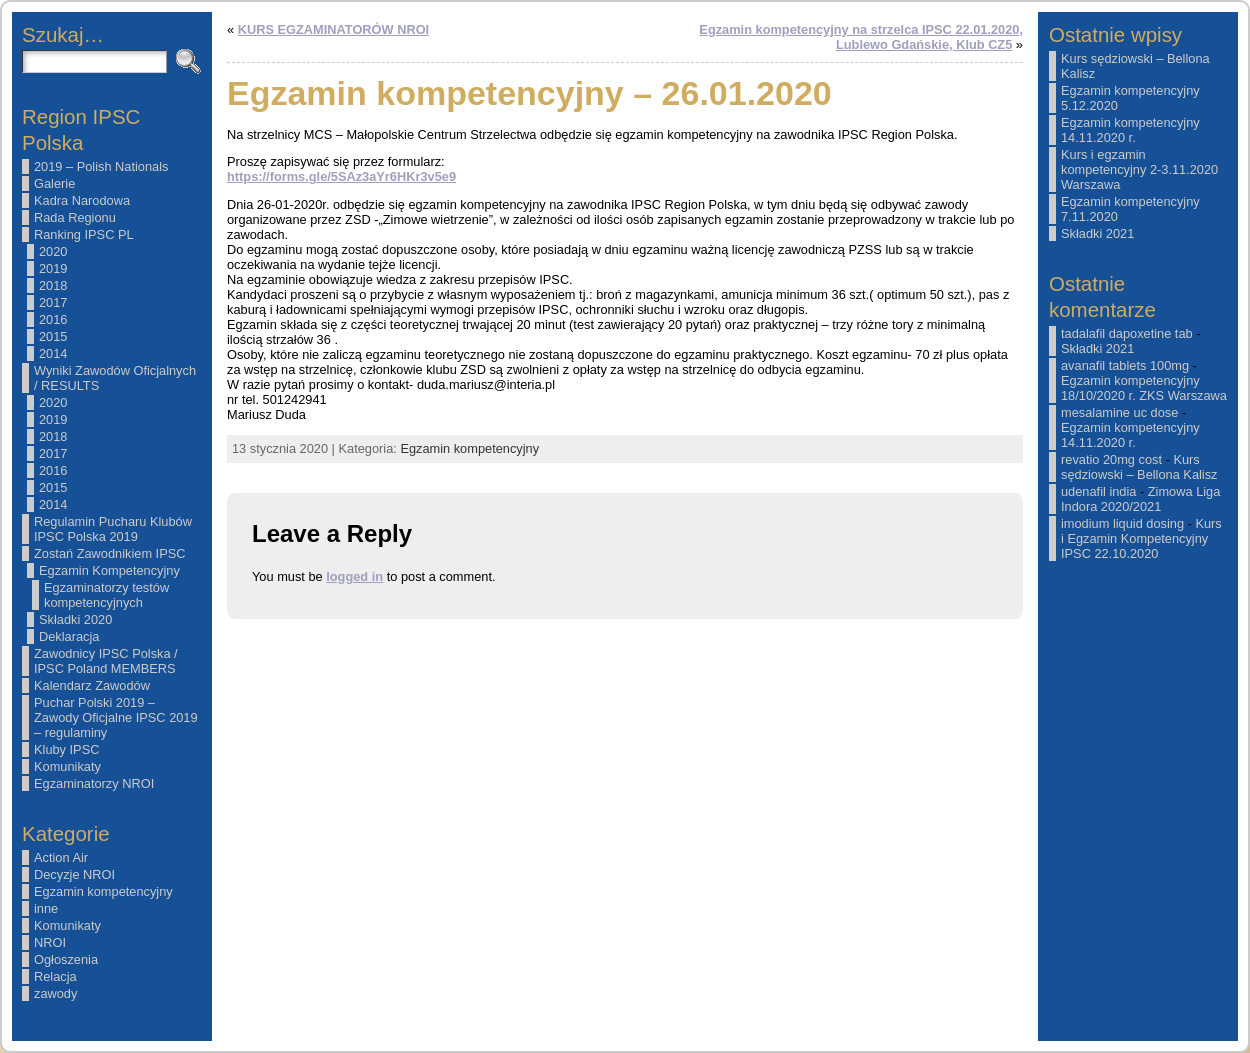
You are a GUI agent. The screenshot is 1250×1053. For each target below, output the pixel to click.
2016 (53, 319)
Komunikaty (67, 766)
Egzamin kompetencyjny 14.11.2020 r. (1130, 130)
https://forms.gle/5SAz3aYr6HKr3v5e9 (341, 176)
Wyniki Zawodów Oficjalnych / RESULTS (115, 378)
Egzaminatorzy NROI (94, 783)
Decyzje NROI (74, 874)
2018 (53, 285)
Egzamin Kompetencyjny (109, 570)
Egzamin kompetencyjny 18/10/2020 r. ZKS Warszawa (1144, 388)
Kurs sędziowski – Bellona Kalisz (1139, 467)
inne (46, 908)
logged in (354, 576)
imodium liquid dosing (1122, 523)
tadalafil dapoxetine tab (1127, 333)
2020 (53, 251)
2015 (53, 336)
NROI (50, 942)
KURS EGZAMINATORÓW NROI (333, 29)
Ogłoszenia (66, 959)
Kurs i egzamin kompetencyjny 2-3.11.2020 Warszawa (1139, 169)
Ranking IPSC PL (84, 234)
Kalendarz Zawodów (92, 685)
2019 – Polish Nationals (101, 166)
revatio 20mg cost (1111, 459)
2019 (53, 268)
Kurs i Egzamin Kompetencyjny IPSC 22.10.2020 (1141, 538)
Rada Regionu (75, 217)
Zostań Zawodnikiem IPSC (110, 553)
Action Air (61, 857)
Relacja (55, 976)
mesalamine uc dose (1119, 412)
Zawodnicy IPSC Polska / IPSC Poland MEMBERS (106, 661)
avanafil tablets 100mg (1125, 365)
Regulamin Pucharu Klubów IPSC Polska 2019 (113, 529)
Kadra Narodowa (82, 200)
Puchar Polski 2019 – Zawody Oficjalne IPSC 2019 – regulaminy (116, 717)
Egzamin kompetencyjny (103, 891)
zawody (55, 993)
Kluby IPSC (66, 749)
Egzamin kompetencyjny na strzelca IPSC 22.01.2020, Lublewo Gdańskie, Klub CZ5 (861, 37)
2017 (53, 302)
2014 (53, 353)
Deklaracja (69, 636)
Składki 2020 (75, 619)
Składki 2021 (1097, 233)
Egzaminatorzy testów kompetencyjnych (106, 595)
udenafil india (1098, 491)
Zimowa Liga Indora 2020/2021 (1140, 499)
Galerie (54, 183)
